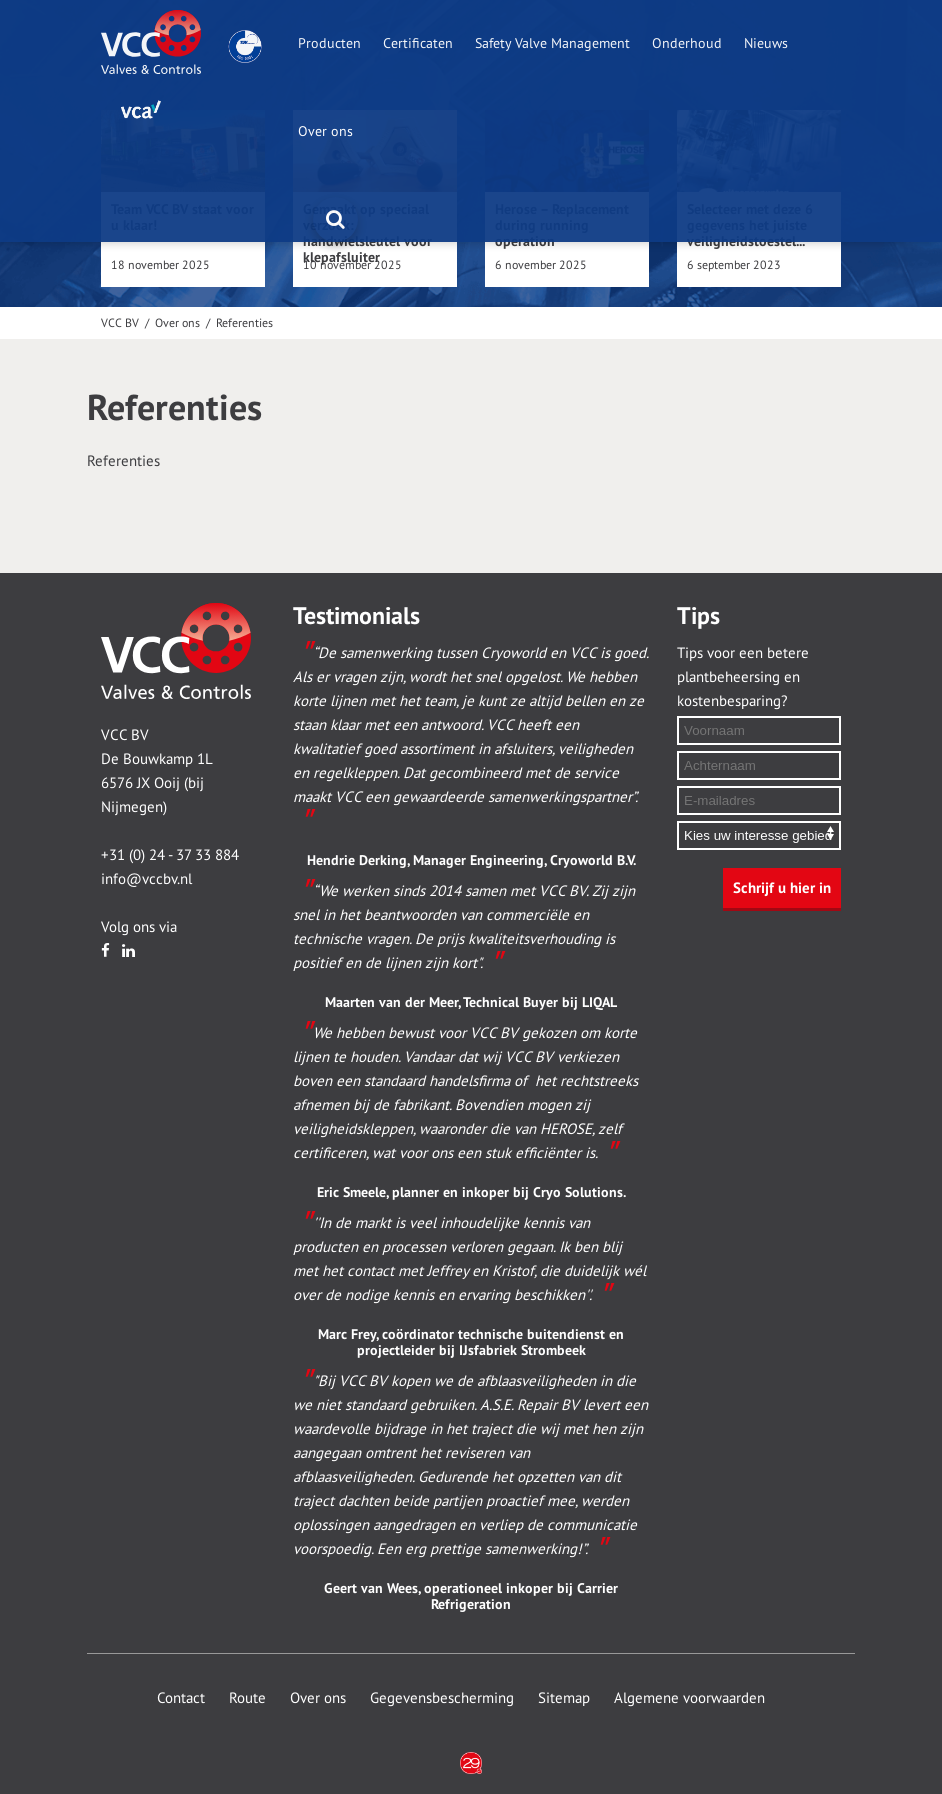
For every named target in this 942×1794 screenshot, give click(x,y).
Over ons (325, 131)
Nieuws (766, 43)
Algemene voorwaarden (689, 1698)
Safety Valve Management (552, 43)
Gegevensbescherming (442, 1698)
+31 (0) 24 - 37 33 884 (170, 855)
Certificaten (418, 43)
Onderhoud (687, 43)
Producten (329, 43)
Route (247, 1698)
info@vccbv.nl (146, 879)
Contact (181, 1698)
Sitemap (564, 1698)
